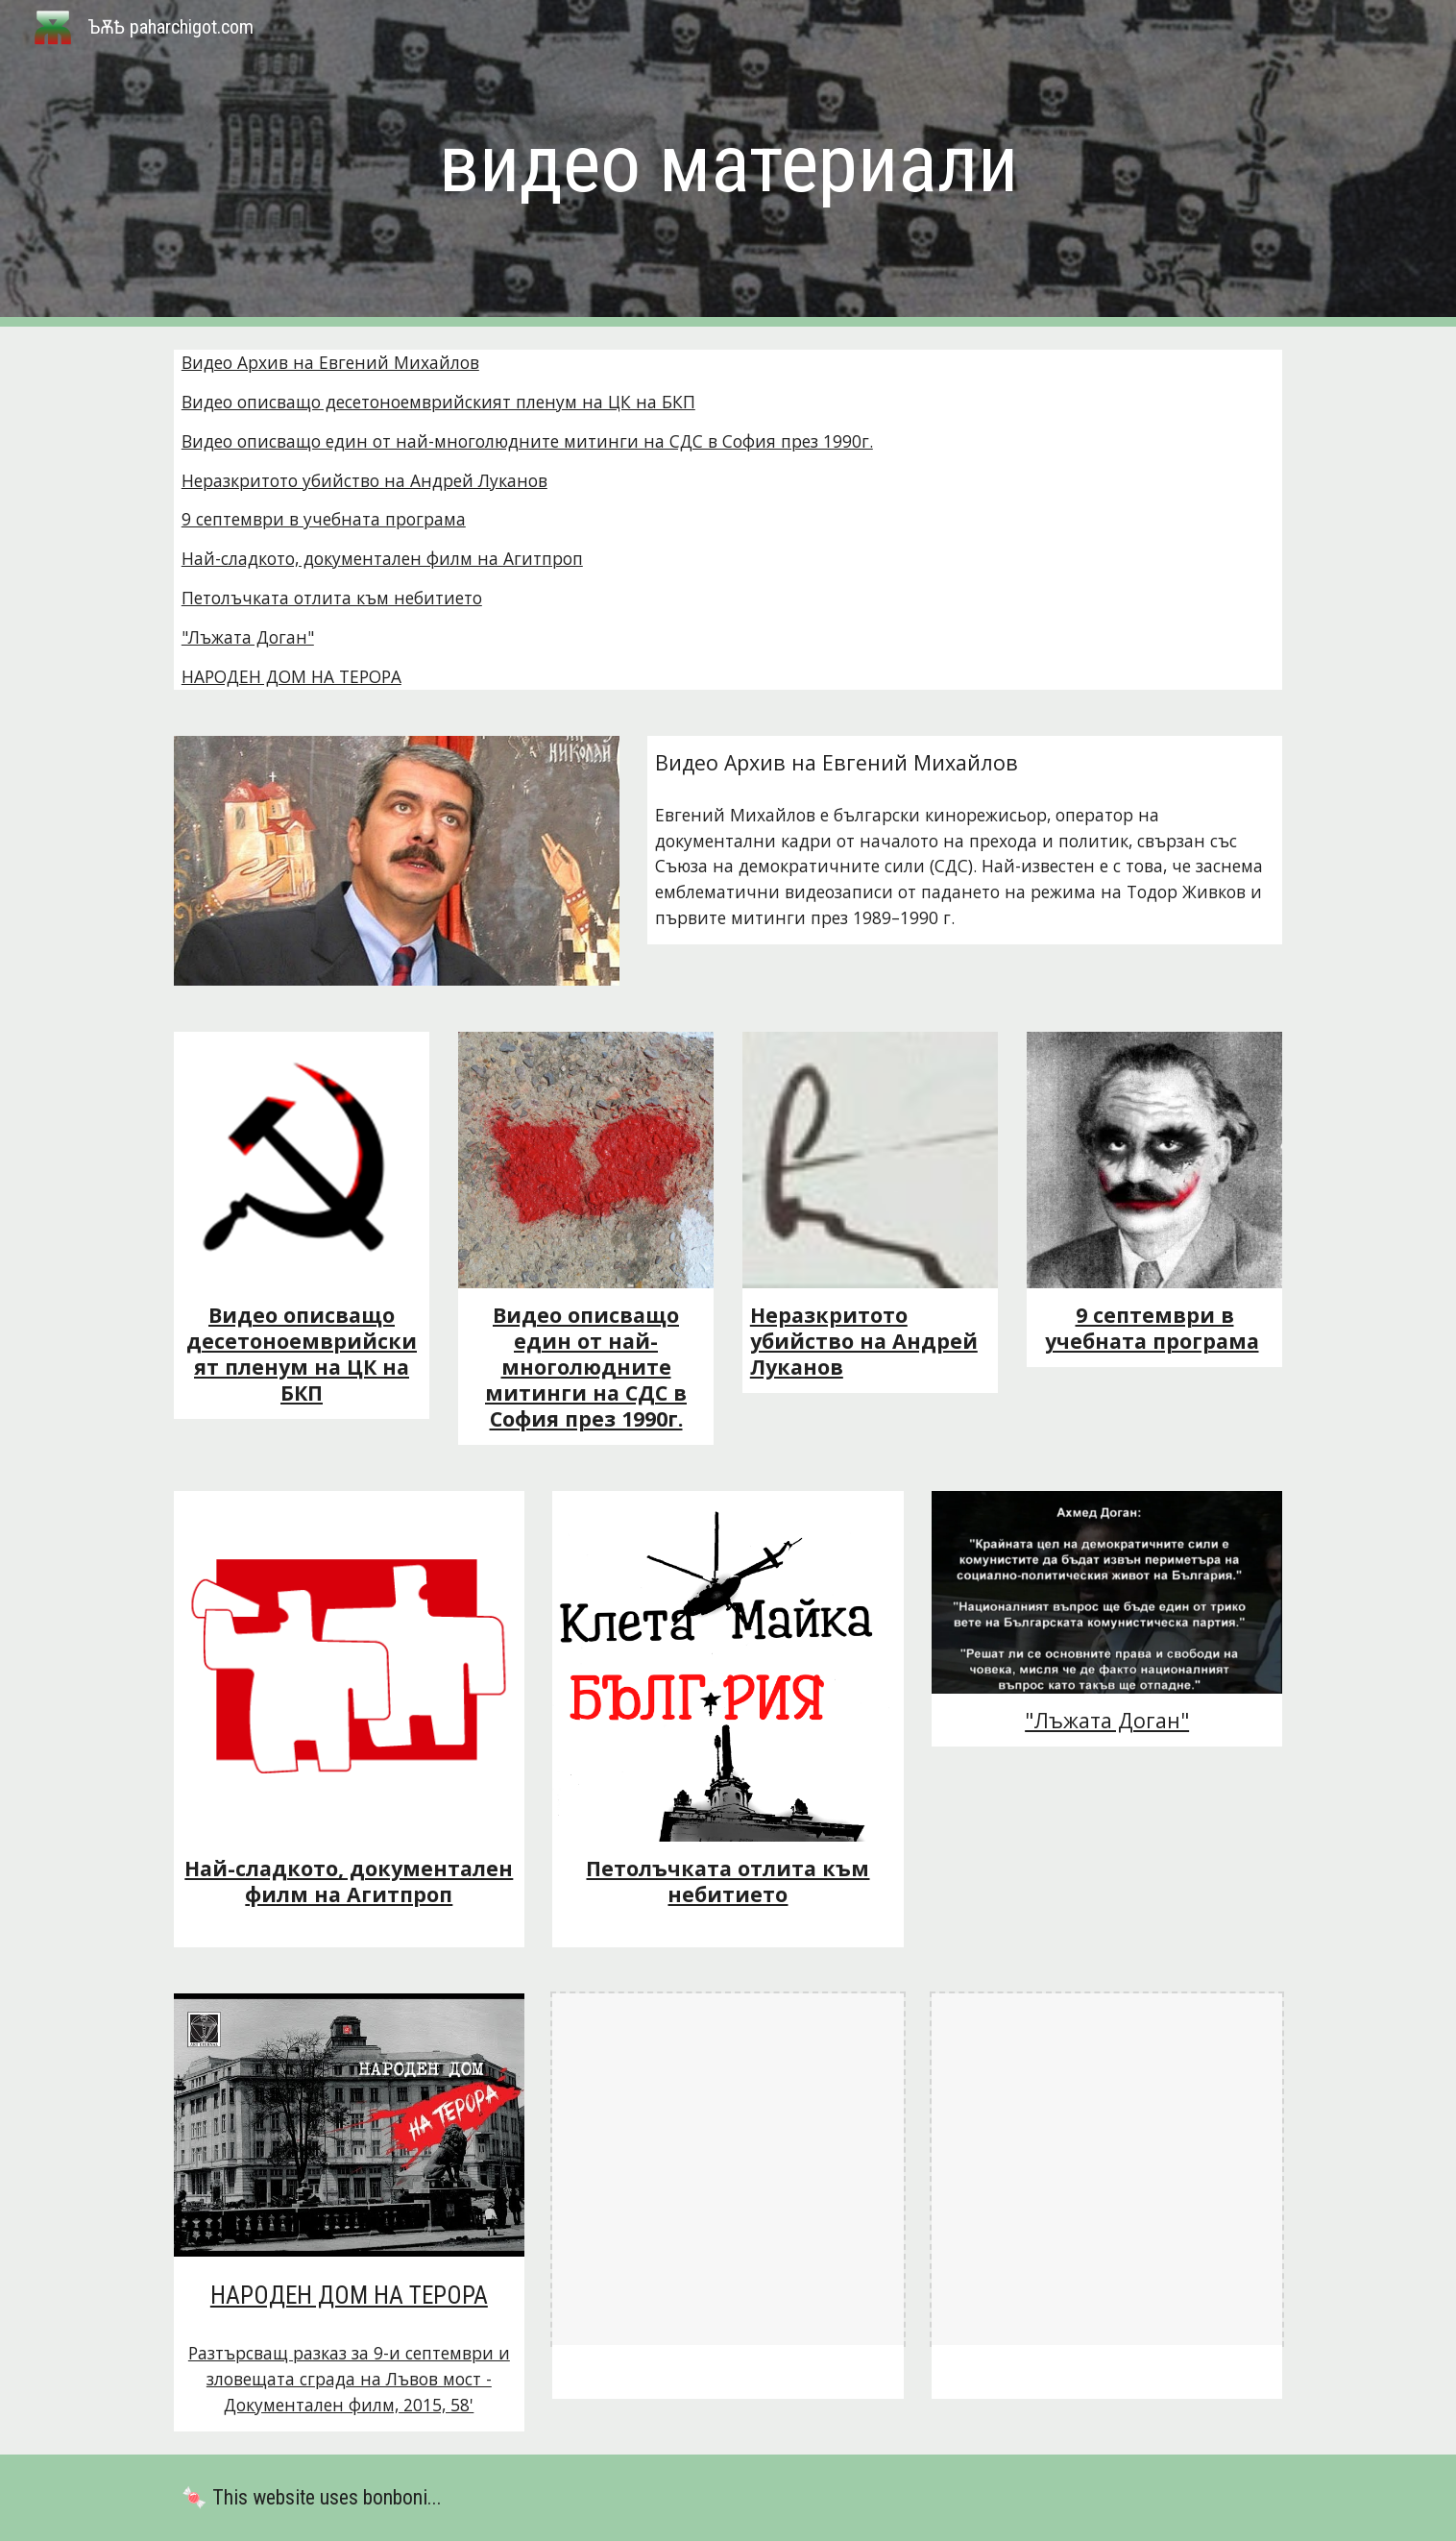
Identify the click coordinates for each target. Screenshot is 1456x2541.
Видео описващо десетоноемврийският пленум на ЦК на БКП (438, 401)
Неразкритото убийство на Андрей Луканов (364, 480)
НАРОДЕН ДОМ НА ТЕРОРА (291, 676)
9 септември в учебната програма (324, 518)
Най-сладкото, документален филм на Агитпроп (382, 558)
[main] (728, 164)
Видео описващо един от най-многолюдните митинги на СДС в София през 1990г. (527, 440)
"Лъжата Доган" (248, 636)
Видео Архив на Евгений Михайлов (330, 362)
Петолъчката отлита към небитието (332, 597)
